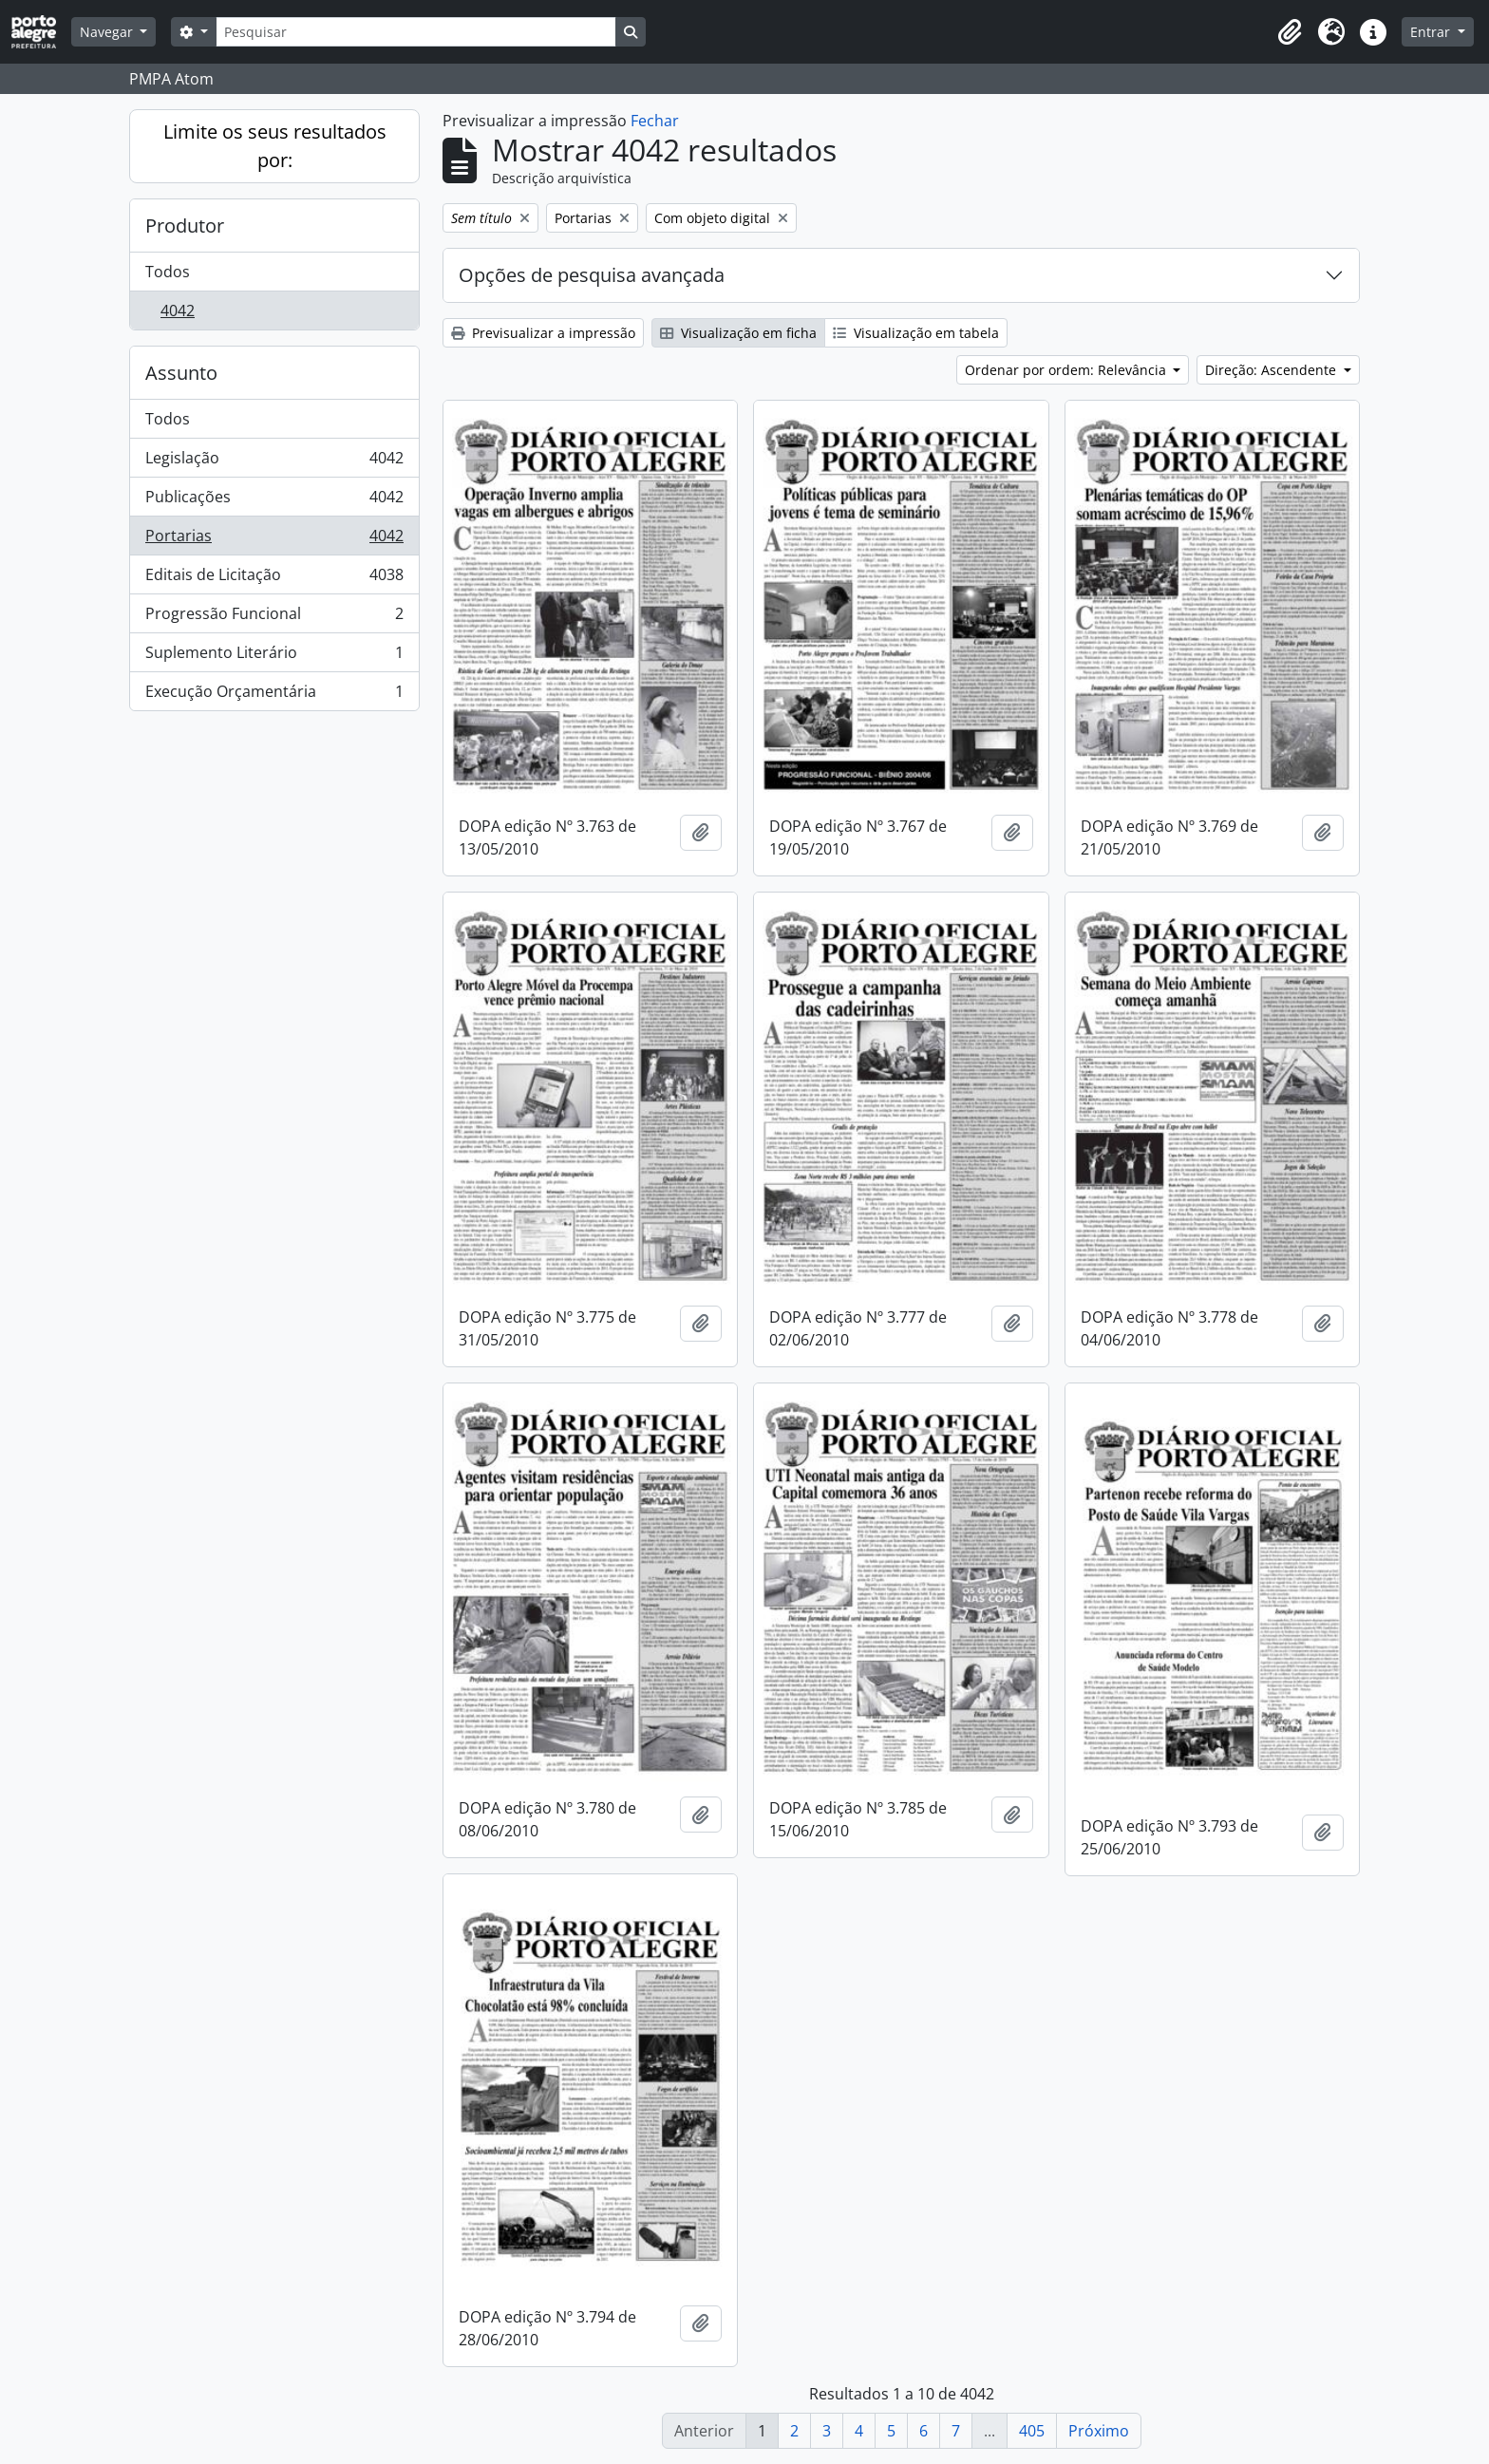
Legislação (274, 462)
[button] (1289, 32)
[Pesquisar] (416, 32)
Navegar (108, 32)
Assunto (181, 373)
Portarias (274, 539)
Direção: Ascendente (1272, 370)
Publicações (274, 501)
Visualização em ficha (738, 333)
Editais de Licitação (274, 578)
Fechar (655, 120)
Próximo (1098, 2430)
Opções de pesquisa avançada (592, 275)
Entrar (1432, 32)
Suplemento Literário (274, 656)
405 (1032, 2430)
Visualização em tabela (916, 333)
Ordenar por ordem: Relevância (1067, 370)
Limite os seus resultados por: (274, 146)
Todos (167, 271)
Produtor (184, 225)
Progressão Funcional (274, 617)
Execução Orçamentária (274, 695)
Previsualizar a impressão (543, 333)
